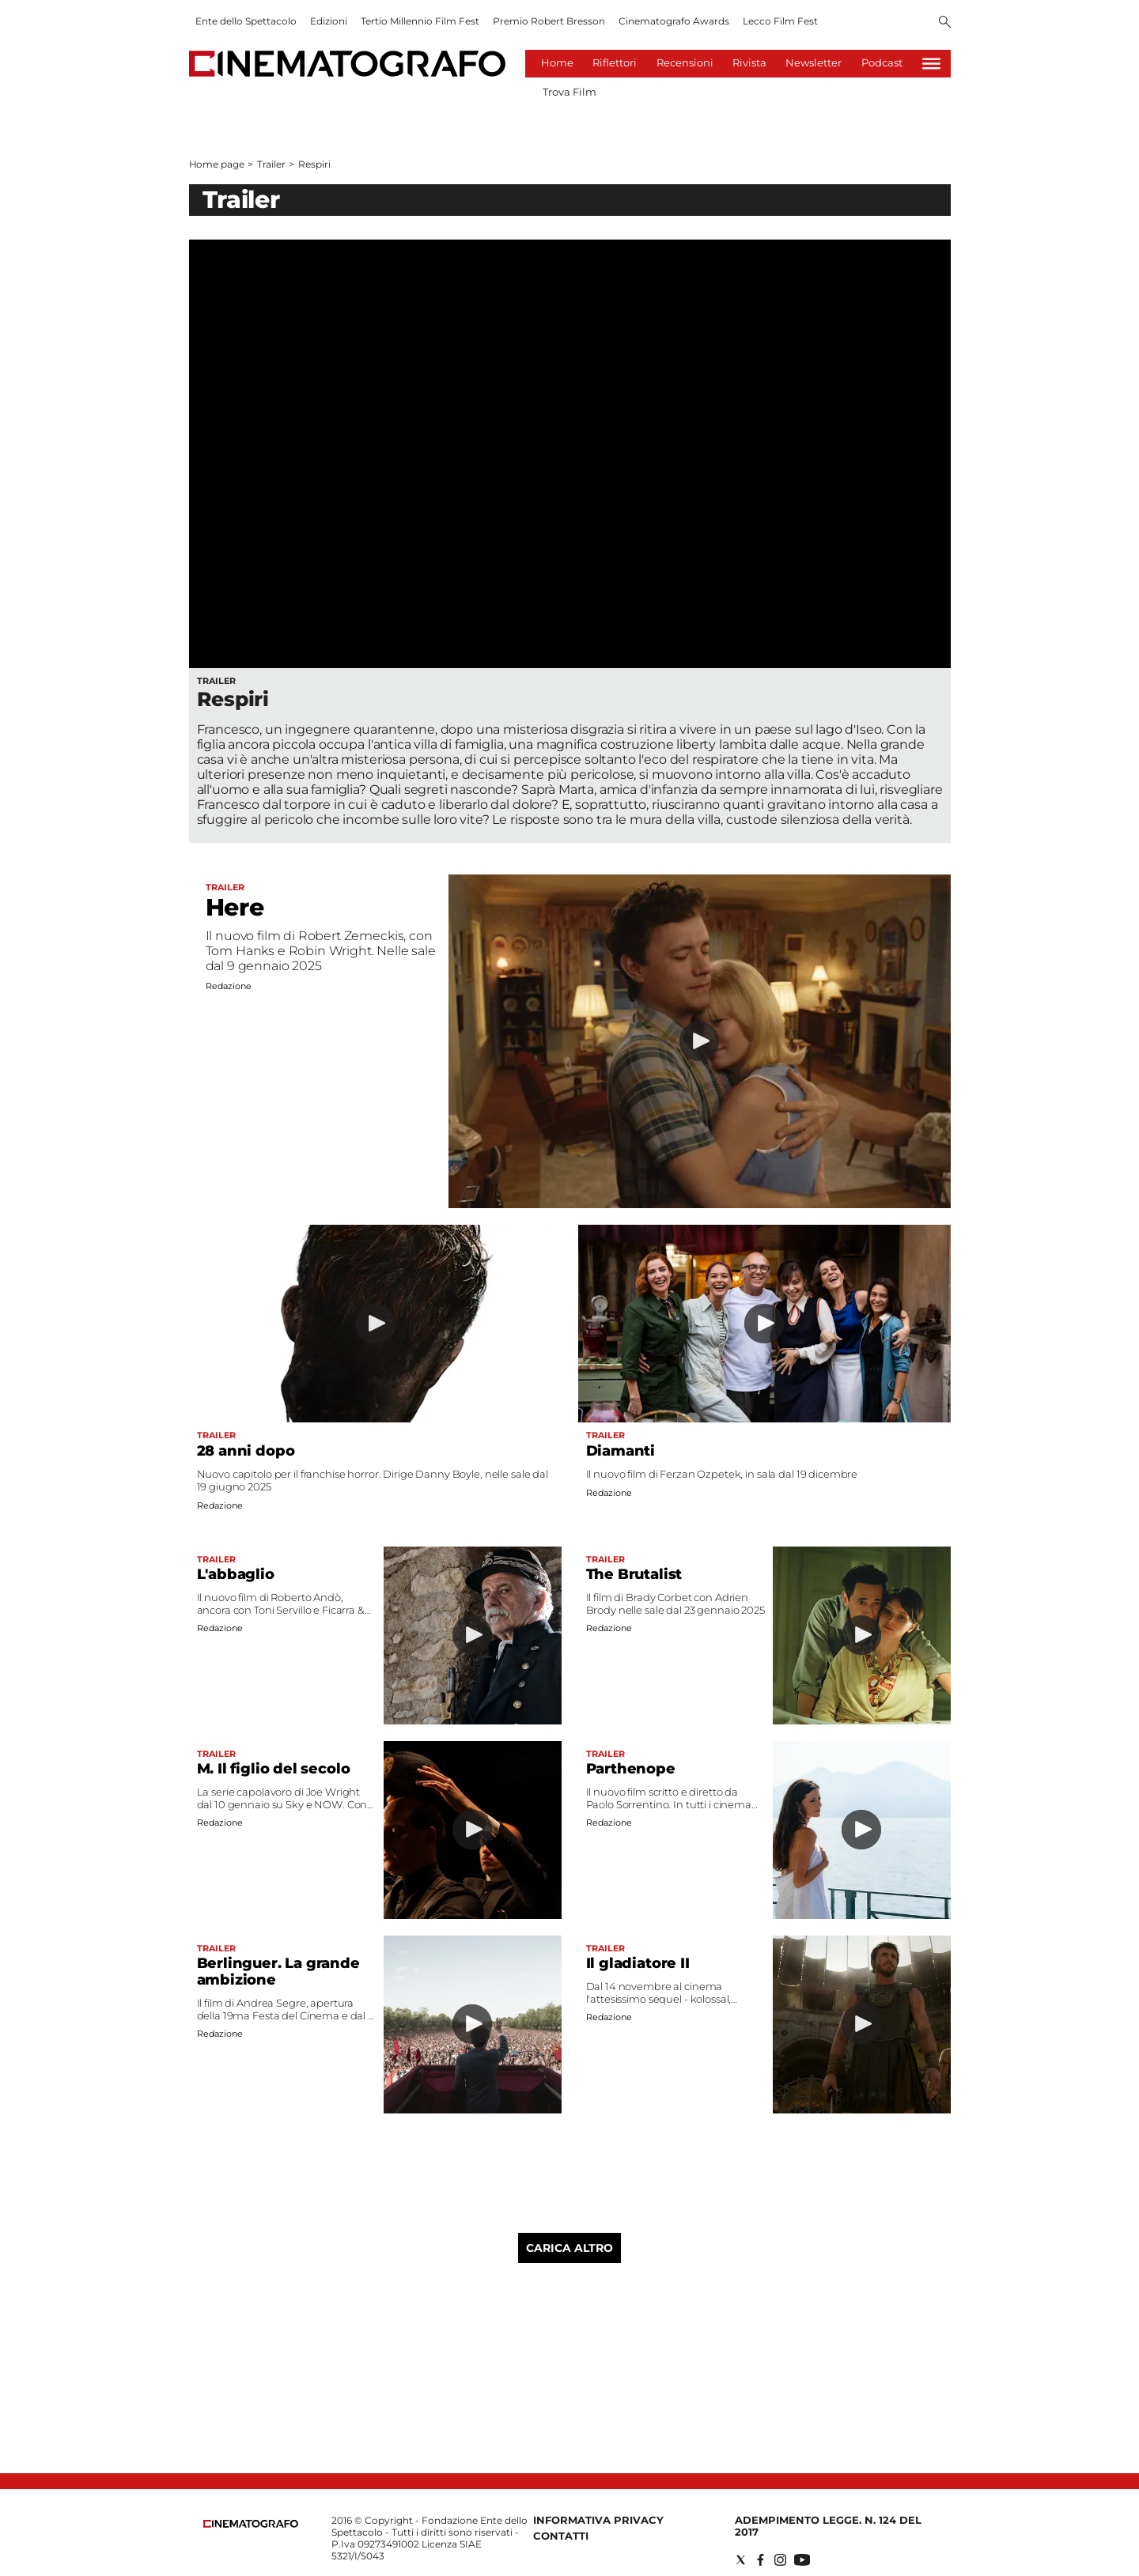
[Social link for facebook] (760, 2560)
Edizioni (328, 21)
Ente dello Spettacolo (246, 21)
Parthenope (630, 1768)
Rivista (749, 62)
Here (235, 907)
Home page (216, 164)
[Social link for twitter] (741, 2560)
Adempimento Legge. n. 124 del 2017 (828, 2526)
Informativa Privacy (598, 2520)
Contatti (560, 2535)
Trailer (271, 164)
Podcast (881, 62)
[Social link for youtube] (802, 2560)
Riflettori (614, 62)
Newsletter (813, 62)
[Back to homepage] (250, 2524)
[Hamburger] (931, 64)
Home (557, 62)
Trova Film (569, 91)
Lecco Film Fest (780, 21)
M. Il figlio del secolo (273, 1768)
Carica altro (569, 2248)
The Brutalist (634, 1574)
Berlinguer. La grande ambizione (278, 1972)
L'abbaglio (235, 1574)
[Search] (945, 23)
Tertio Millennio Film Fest (420, 21)
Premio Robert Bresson (549, 21)
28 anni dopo (246, 1451)
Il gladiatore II (638, 1963)
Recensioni (685, 62)
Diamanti (621, 1451)
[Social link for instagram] (780, 2560)
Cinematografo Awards (674, 21)
